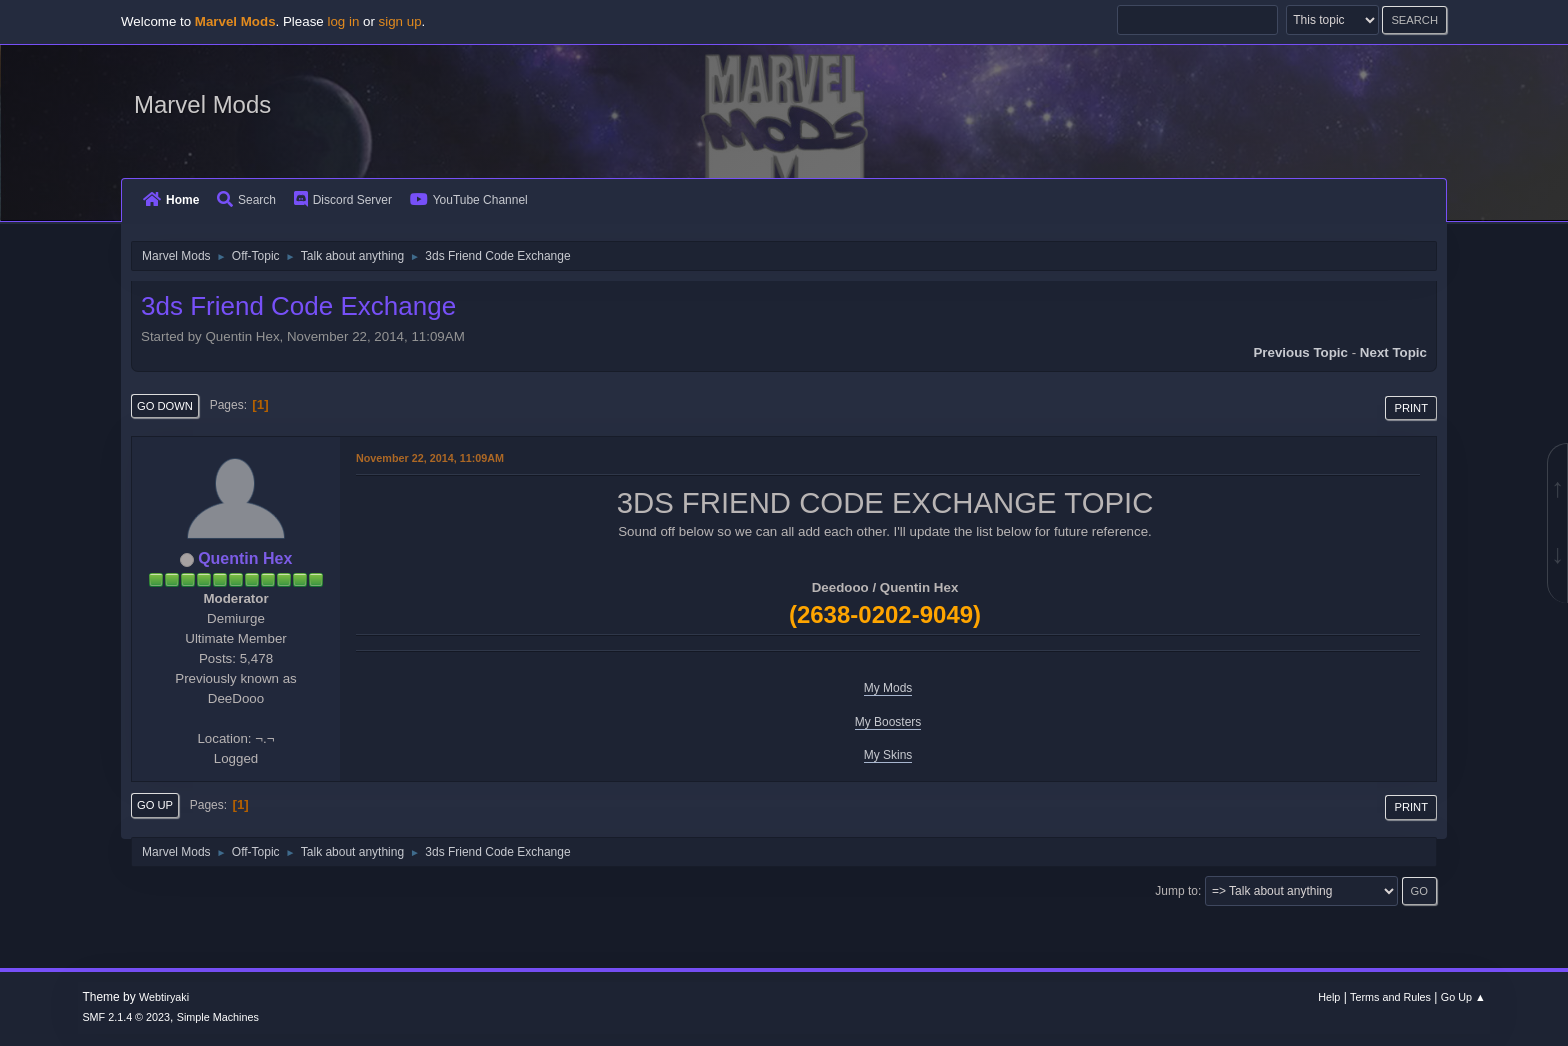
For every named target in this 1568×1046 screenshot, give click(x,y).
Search (246, 200)
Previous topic (1300, 352)
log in (343, 21)
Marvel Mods (202, 104)
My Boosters (888, 722)
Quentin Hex (245, 558)
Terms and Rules (1390, 997)
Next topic (1393, 352)
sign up (400, 21)
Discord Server (343, 200)
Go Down (165, 406)
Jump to (1176, 891)
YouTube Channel (469, 200)
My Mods (888, 688)
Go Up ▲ (1463, 997)
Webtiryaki (164, 997)
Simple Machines (218, 1017)
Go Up (155, 805)
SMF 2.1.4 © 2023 (126, 1017)
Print (1411, 408)
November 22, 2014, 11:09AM (430, 458)
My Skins (888, 755)
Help (1329, 997)
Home (171, 200)
